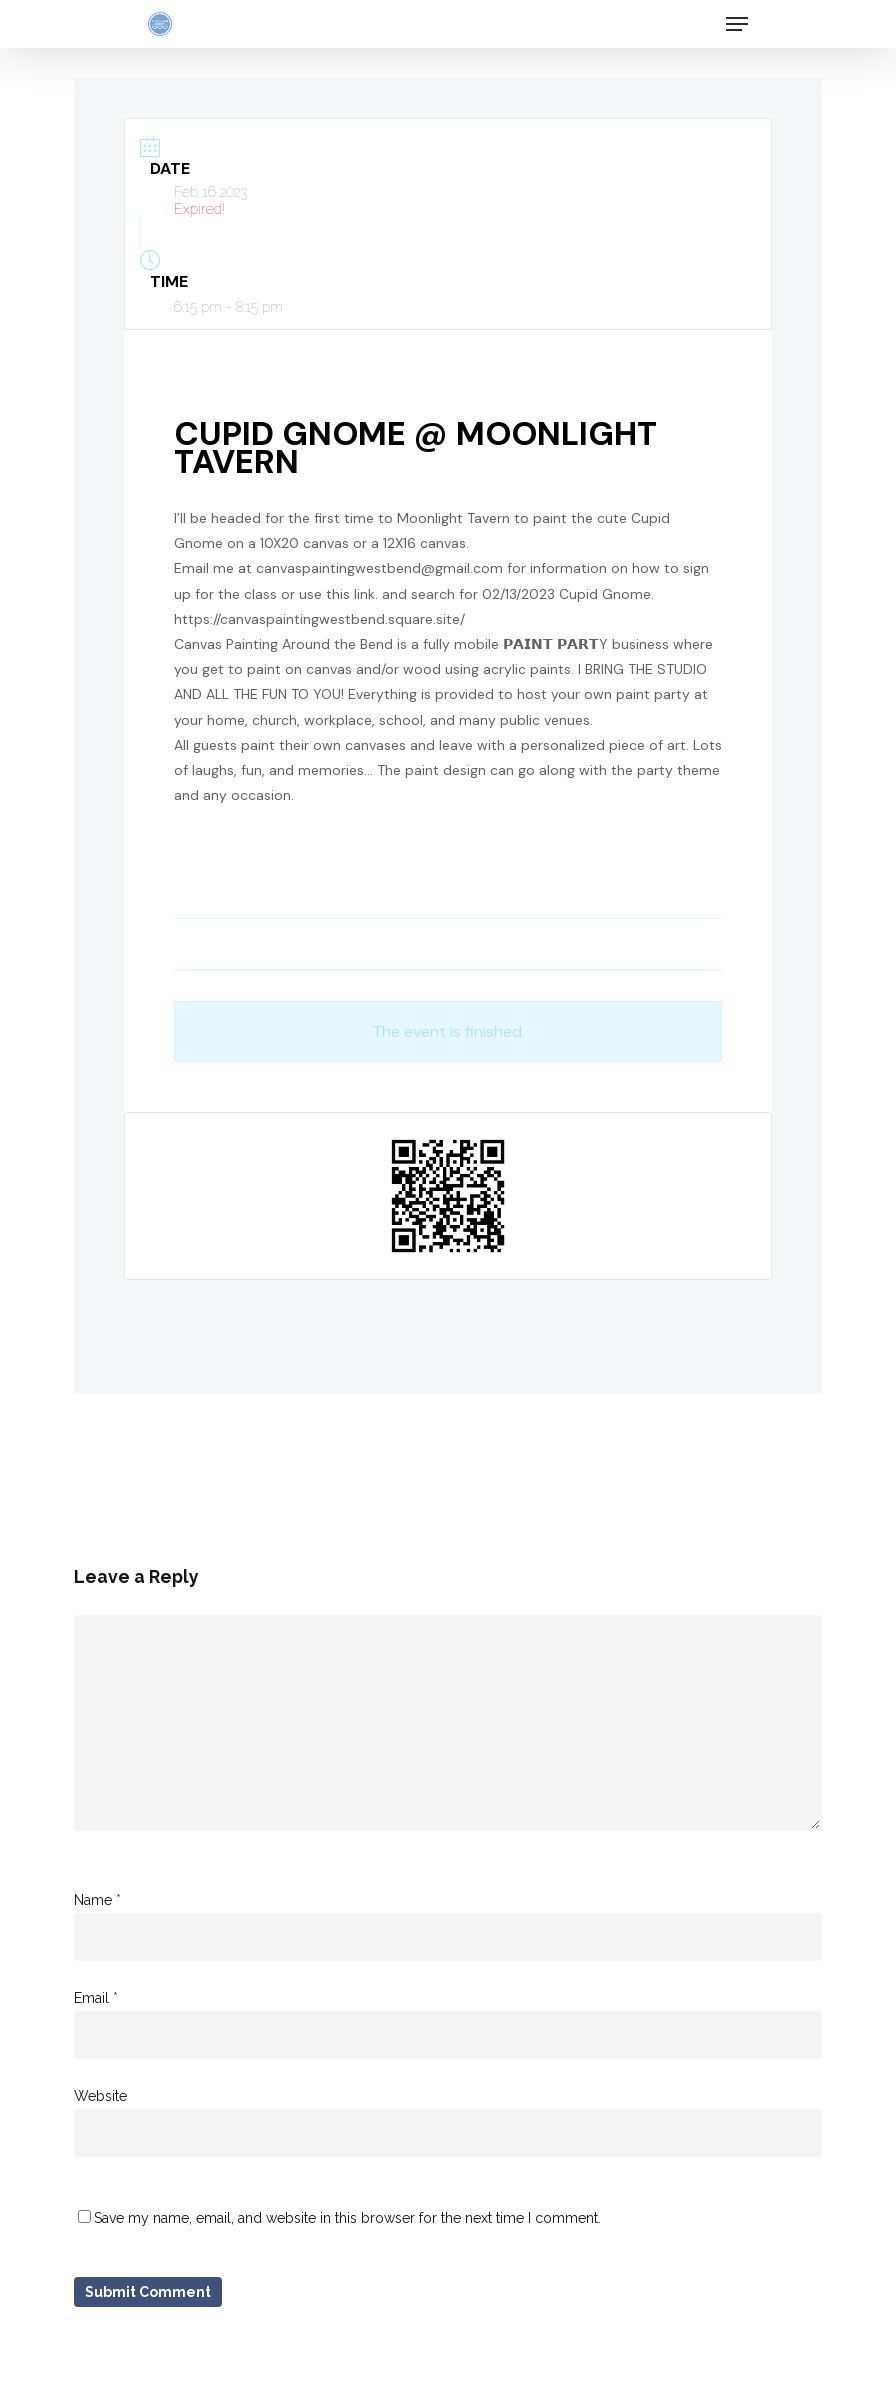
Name (97, 1900)
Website (100, 2096)
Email (96, 1998)
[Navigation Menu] (737, 24)
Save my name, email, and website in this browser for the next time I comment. (347, 2218)
